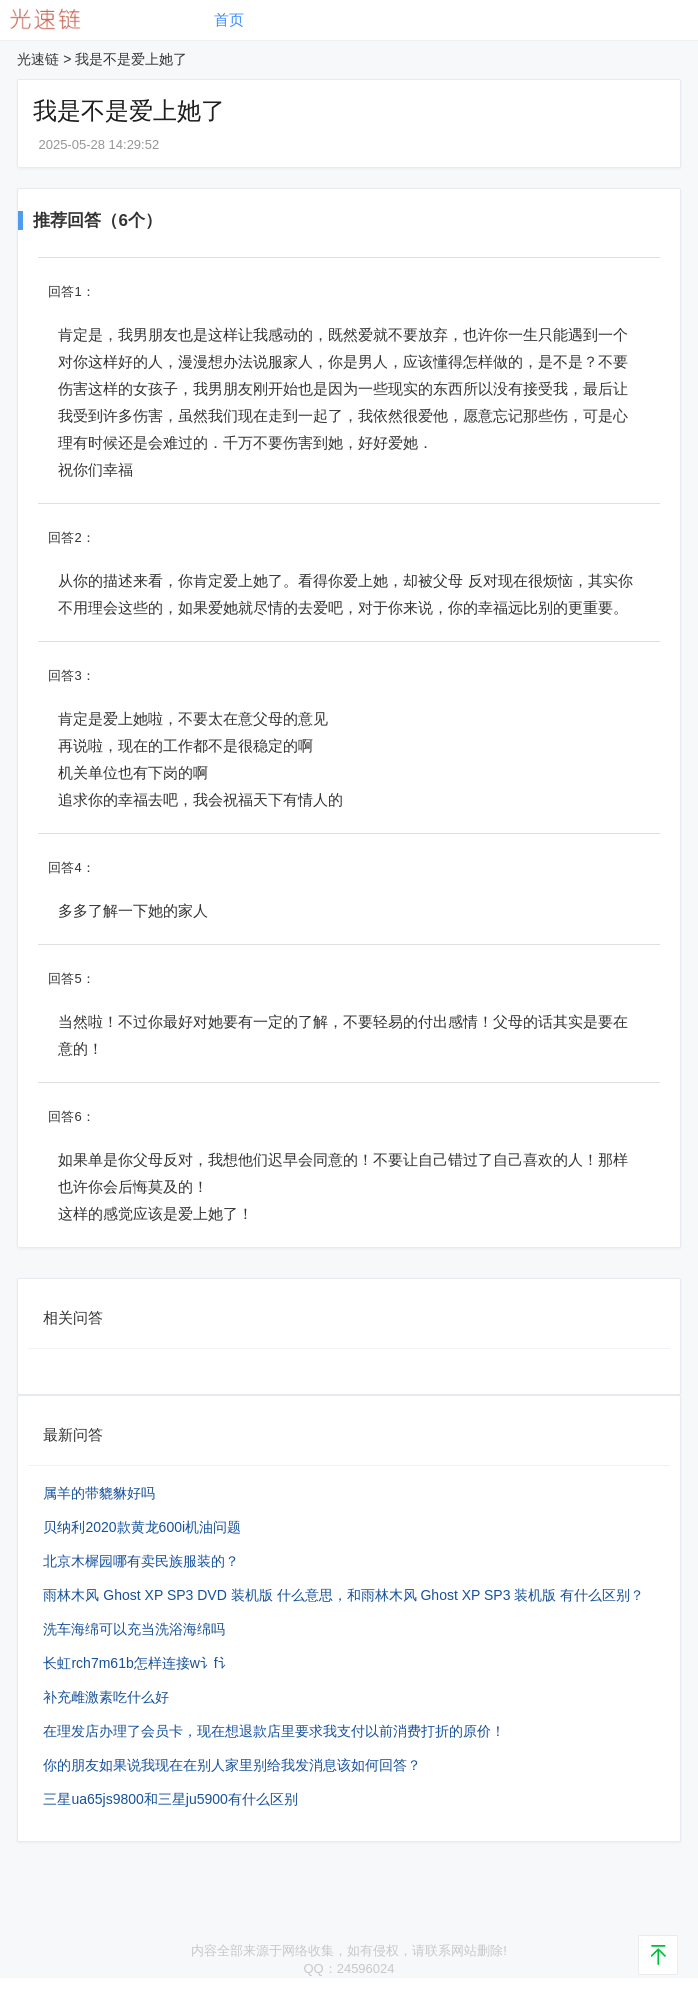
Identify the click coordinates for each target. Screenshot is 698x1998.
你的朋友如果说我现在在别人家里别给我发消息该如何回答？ (232, 1765)
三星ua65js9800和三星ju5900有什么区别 (170, 1799)
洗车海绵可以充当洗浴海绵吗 (134, 1629)
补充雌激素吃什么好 (106, 1697)
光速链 (38, 59)
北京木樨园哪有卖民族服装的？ (141, 1561)
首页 (229, 19)
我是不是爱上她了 (131, 59)
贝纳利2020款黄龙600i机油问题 (142, 1527)
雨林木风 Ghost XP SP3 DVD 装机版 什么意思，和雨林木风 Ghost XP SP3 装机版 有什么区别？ (343, 1595)
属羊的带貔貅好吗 (99, 1493)
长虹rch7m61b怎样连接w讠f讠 (137, 1663)
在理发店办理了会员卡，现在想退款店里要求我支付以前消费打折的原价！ (274, 1731)
